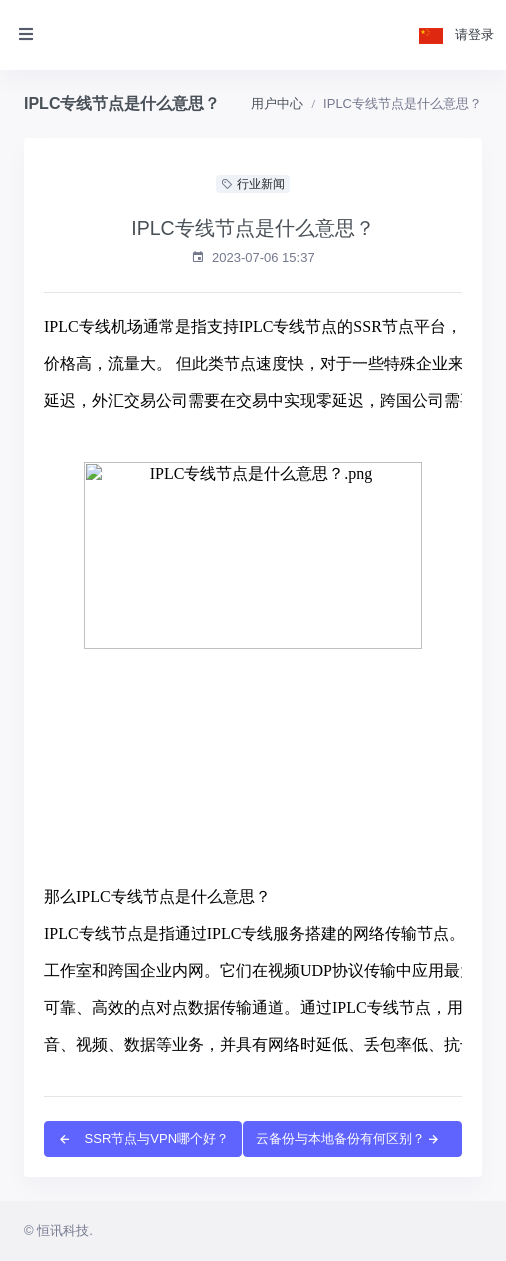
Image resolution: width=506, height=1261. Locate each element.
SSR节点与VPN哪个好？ (143, 1138)
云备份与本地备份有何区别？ (348, 1138)
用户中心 (277, 103)
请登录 (474, 34)
